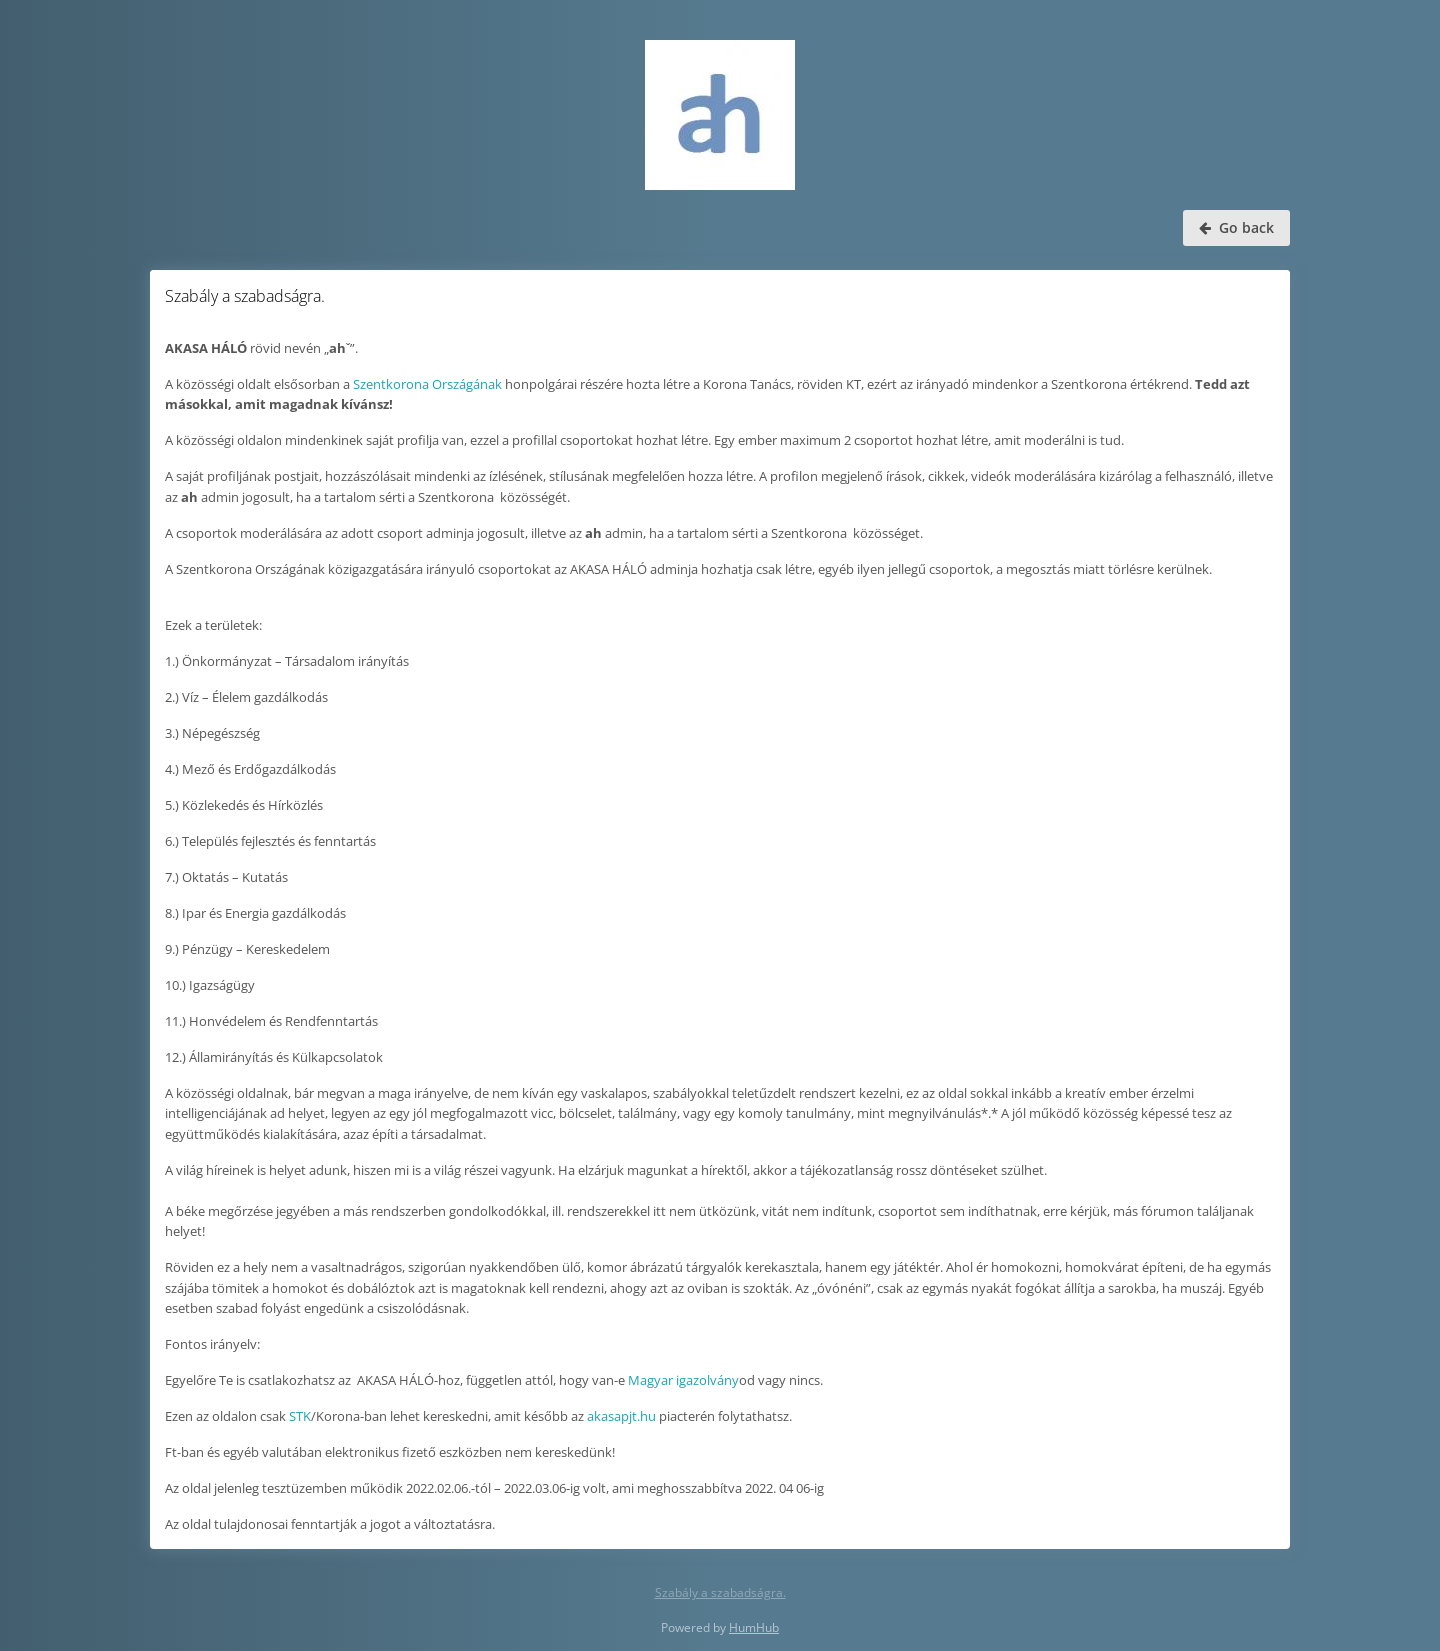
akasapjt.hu (621, 1416)
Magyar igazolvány (683, 1380)
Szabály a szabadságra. (720, 1592)
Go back (1236, 227)
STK (300, 1416)
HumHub (754, 1627)
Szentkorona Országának (427, 384)
